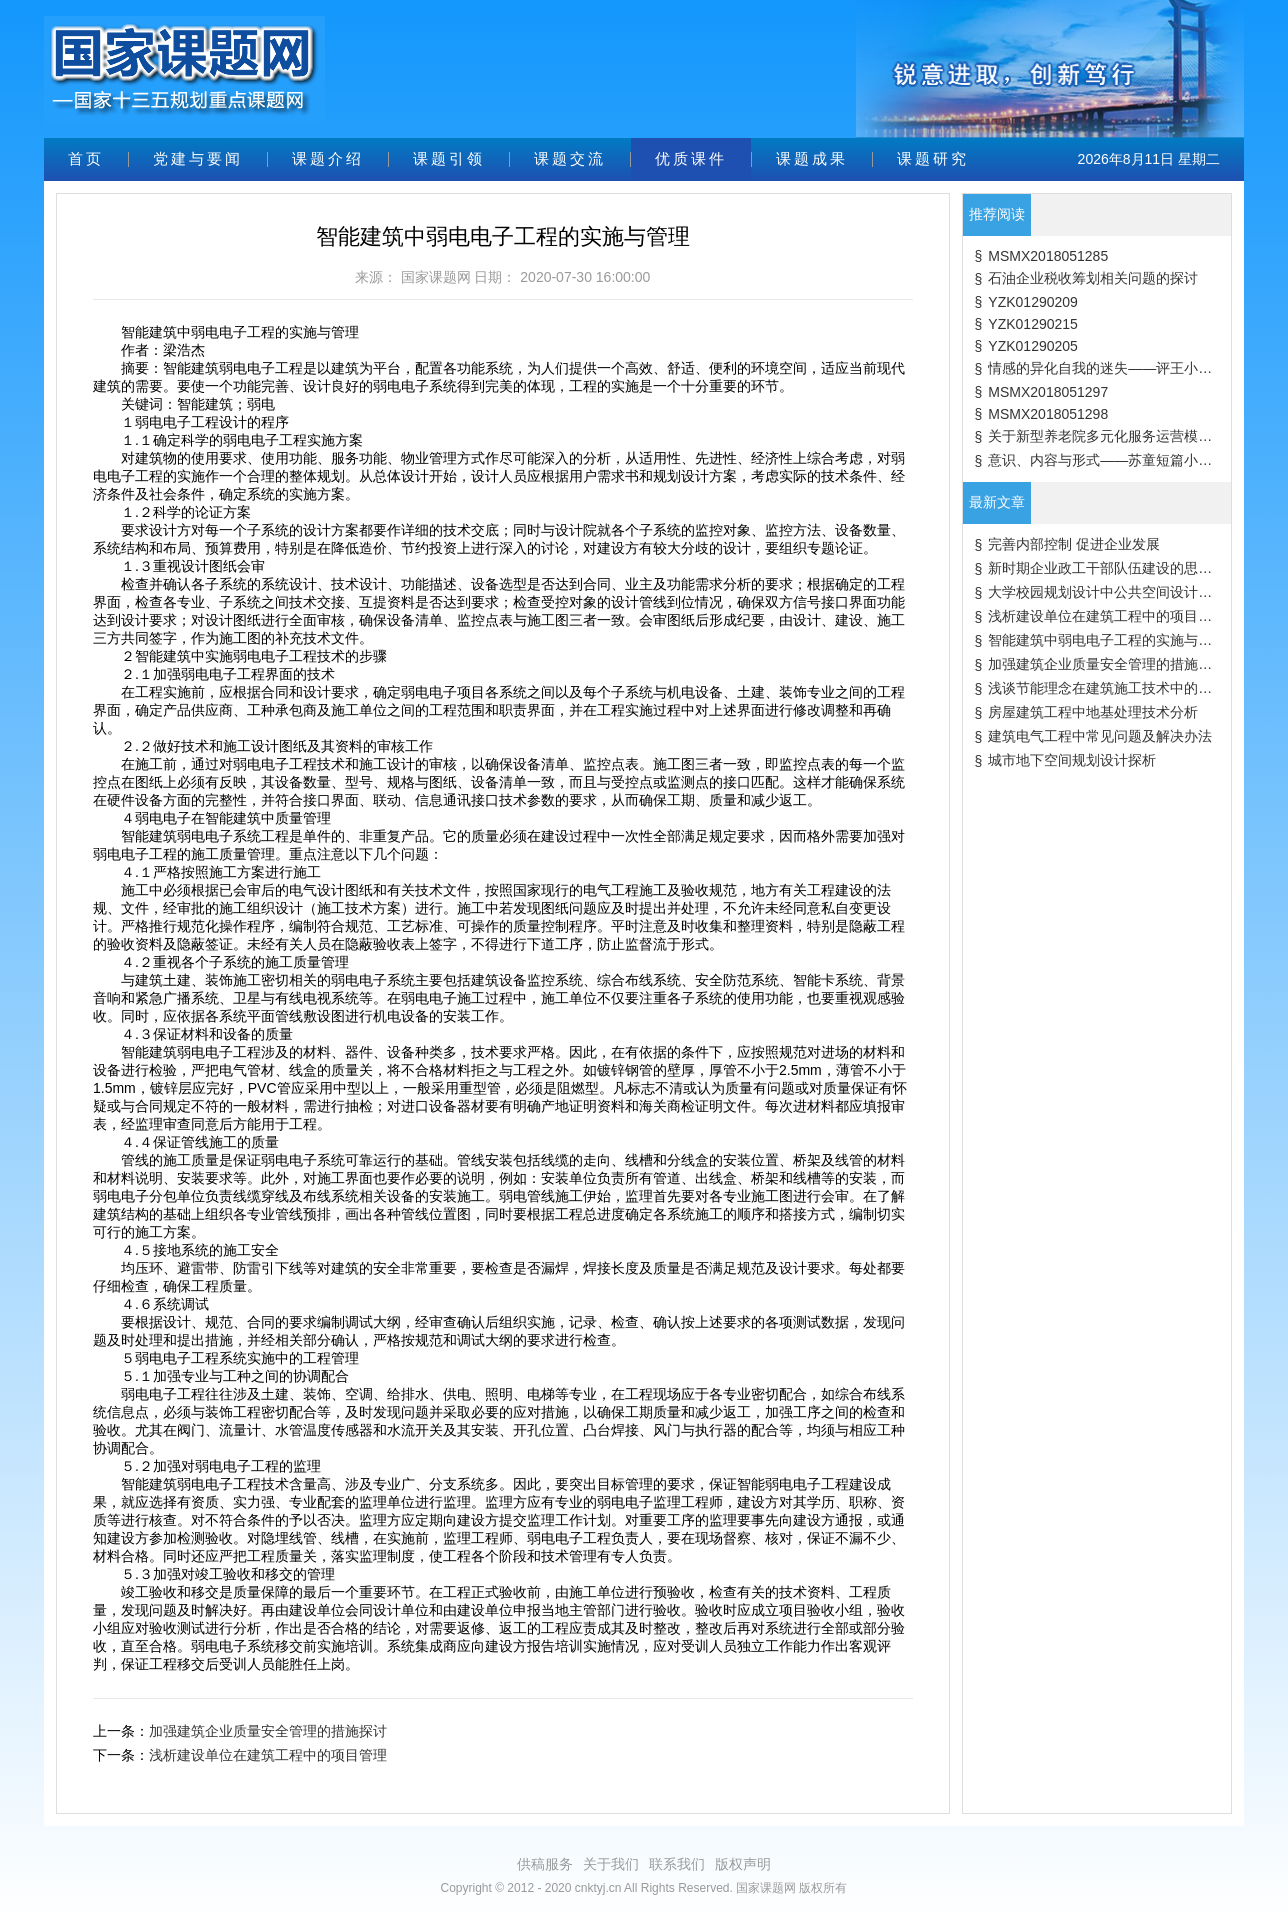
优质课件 (691, 158)
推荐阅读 (997, 214)
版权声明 (743, 1864)
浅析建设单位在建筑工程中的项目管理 (268, 1755)
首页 (86, 158)
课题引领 (449, 158)
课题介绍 (328, 158)
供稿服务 (545, 1864)
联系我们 (677, 1864)
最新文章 (997, 502)
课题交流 (570, 158)
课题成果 (812, 158)
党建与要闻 (198, 158)
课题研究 (933, 158)
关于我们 (611, 1864)
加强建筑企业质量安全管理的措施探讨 (268, 1731)
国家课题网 (436, 277)
